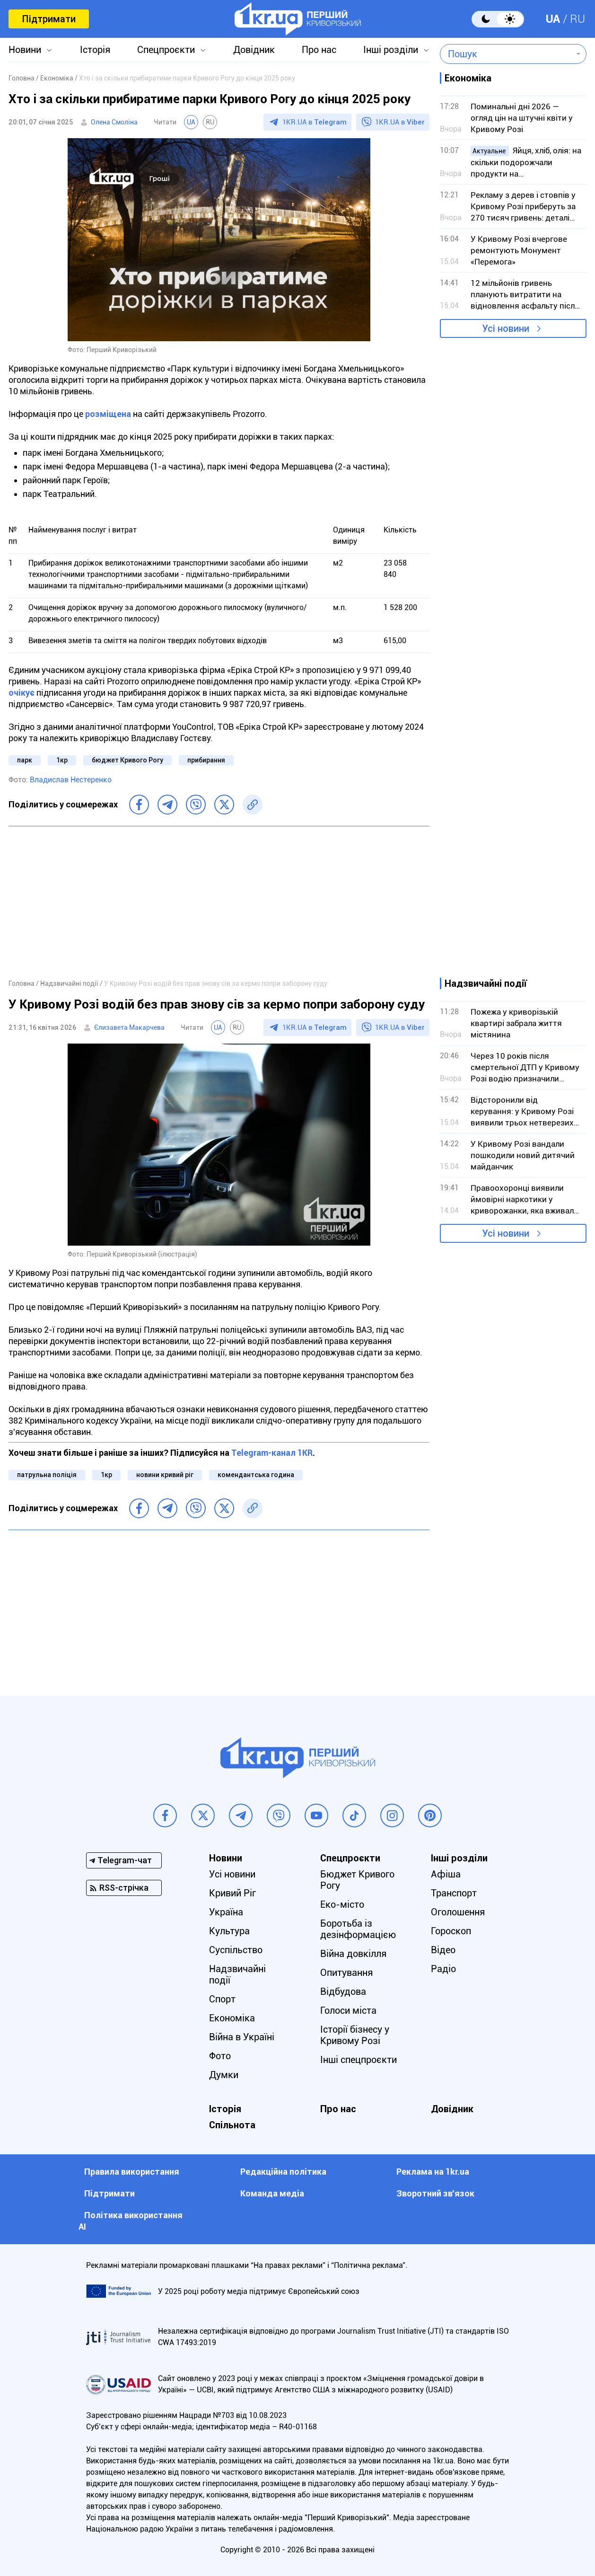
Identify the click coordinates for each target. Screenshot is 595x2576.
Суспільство (235, 1950)
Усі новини (505, 328)
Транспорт (454, 1893)
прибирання (206, 760)
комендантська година (256, 1474)
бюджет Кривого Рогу (127, 760)
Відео (443, 1950)
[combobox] (506, 53)
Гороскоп (451, 1931)
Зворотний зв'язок (435, 2193)
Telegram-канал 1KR (272, 1453)
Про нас (319, 49)
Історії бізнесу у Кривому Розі (354, 2035)
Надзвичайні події (237, 1974)
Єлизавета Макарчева (129, 1027)
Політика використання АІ (131, 2220)
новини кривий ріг (164, 1474)
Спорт (222, 1999)
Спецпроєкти (166, 49)
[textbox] (506, 53)
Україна (226, 1912)
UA (553, 19)
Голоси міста (348, 2010)
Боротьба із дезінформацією (358, 1929)
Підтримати (49, 19)
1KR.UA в (314, 122)
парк (24, 760)
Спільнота (232, 2125)
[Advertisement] (219, 902)
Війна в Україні (241, 2037)
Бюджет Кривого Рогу (357, 1879)
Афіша (446, 1874)
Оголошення (458, 1912)
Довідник (254, 49)
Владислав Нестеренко (71, 779)
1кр (62, 760)
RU (577, 19)
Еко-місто (342, 1904)
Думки (223, 2074)
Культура (229, 1931)
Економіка (232, 2018)
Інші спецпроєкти (358, 2059)
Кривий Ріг (232, 1893)
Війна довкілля (353, 1953)
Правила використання (131, 2172)
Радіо (443, 1968)
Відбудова (343, 1991)
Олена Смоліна (114, 122)
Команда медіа (272, 2193)
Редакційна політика (283, 2172)
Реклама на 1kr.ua (432, 2172)
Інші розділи (390, 49)
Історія (95, 49)
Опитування (346, 1972)
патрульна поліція (47, 1474)
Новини (25, 49)
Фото (220, 2056)
